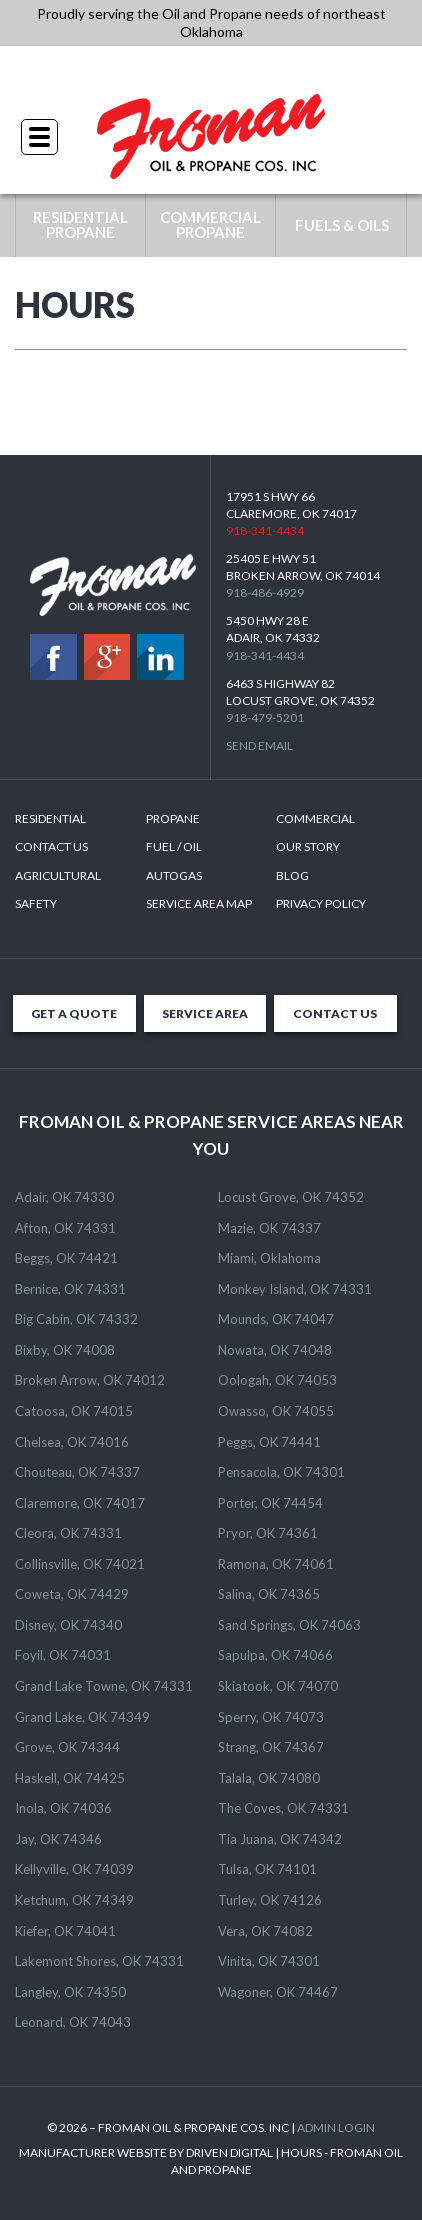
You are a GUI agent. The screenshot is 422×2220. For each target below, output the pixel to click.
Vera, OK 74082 (265, 1931)
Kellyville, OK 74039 (74, 1869)
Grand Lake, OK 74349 (82, 1717)
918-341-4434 (211, 69)
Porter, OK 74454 (270, 1503)
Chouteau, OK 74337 (77, 1472)
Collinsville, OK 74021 (80, 1564)
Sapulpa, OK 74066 (275, 1655)
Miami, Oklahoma (269, 1258)
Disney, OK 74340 (68, 1625)
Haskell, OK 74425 (70, 1778)
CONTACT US (335, 1013)
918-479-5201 (265, 717)
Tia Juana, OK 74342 (280, 1839)
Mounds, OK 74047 (276, 1319)
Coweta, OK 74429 (72, 1594)
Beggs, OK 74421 (66, 1258)
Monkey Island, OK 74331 (295, 1289)
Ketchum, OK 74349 (74, 1900)
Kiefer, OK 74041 (65, 1931)
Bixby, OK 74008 (65, 1350)
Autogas (174, 875)
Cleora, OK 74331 (68, 1533)
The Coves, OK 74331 (283, 1808)
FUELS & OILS (342, 225)
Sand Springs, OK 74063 (289, 1625)
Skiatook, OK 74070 (278, 1686)
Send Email (259, 745)
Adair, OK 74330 (64, 1197)
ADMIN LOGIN (336, 2127)
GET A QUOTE (74, 1013)
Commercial (315, 818)
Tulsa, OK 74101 (267, 1869)
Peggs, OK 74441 (269, 1442)
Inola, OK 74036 (63, 1808)
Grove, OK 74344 (67, 1747)
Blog (292, 875)
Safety (36, 903)
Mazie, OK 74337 (269, 1228)
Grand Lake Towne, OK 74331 (104, 1686)
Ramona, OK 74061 (276, 1564)
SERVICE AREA (205, 1013)
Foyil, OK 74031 (63, 1655)
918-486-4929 (265, 592)
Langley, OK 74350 (70, 1992)
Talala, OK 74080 (269, 1778)
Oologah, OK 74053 (277, 1380)
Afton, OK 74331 (65, 1228)
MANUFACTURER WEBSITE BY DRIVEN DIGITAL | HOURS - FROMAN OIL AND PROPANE (211, 2161)
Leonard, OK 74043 (73, 2022)
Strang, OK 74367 (271, 1747)
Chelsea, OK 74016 (72, 1442)
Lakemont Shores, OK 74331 (99, 1961)
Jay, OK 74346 (58, 1839)
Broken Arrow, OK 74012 (90, 1380)
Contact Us (51, 846)
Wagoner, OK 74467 (278, 1992)
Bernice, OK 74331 (70, 1289)
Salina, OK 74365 (269, 1594)
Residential (50, 818)
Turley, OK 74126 (270, 1900)
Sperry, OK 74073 (271, 1717)
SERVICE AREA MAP (199, 903)
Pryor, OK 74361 (268, 1533)
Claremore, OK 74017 (80, 1503)
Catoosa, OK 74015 (74, 1411)
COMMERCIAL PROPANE (210, 224)
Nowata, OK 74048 (275, 1350)
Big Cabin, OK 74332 (76, 1319)
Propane (173, 818)
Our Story (308, 846)
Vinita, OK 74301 (269, 1961)
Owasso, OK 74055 (276, 1411)
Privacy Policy (321, 903)
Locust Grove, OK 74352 (291, 1197)
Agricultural (58, 875)
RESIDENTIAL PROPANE (80, 224)
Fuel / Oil (174, 846)
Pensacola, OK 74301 (281, 1472)
